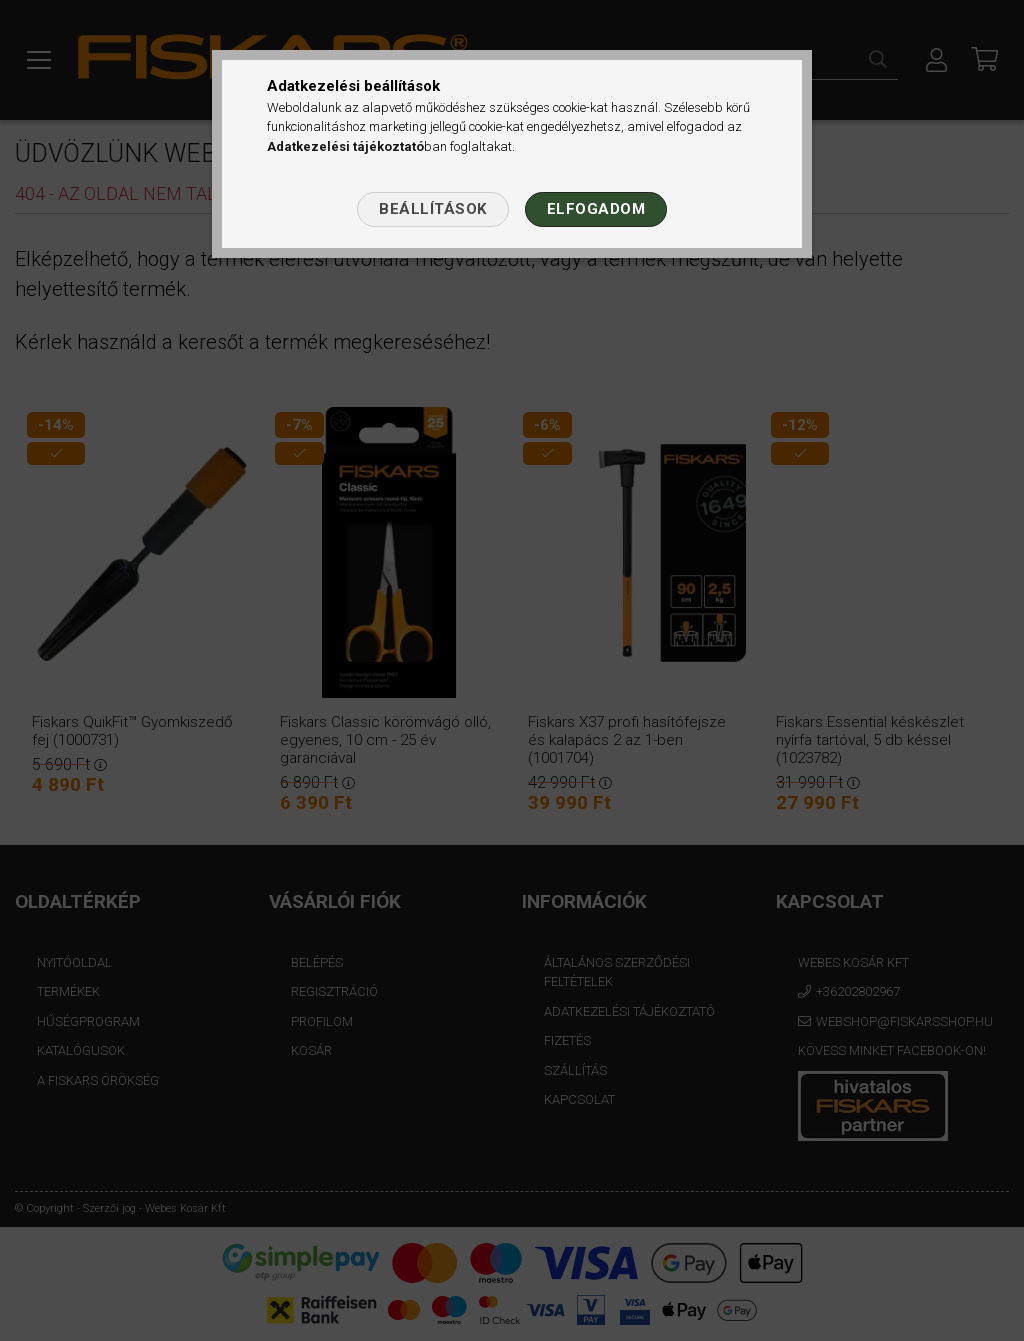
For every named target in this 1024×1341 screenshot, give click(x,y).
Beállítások (433, 209)
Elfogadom (596, 209)
